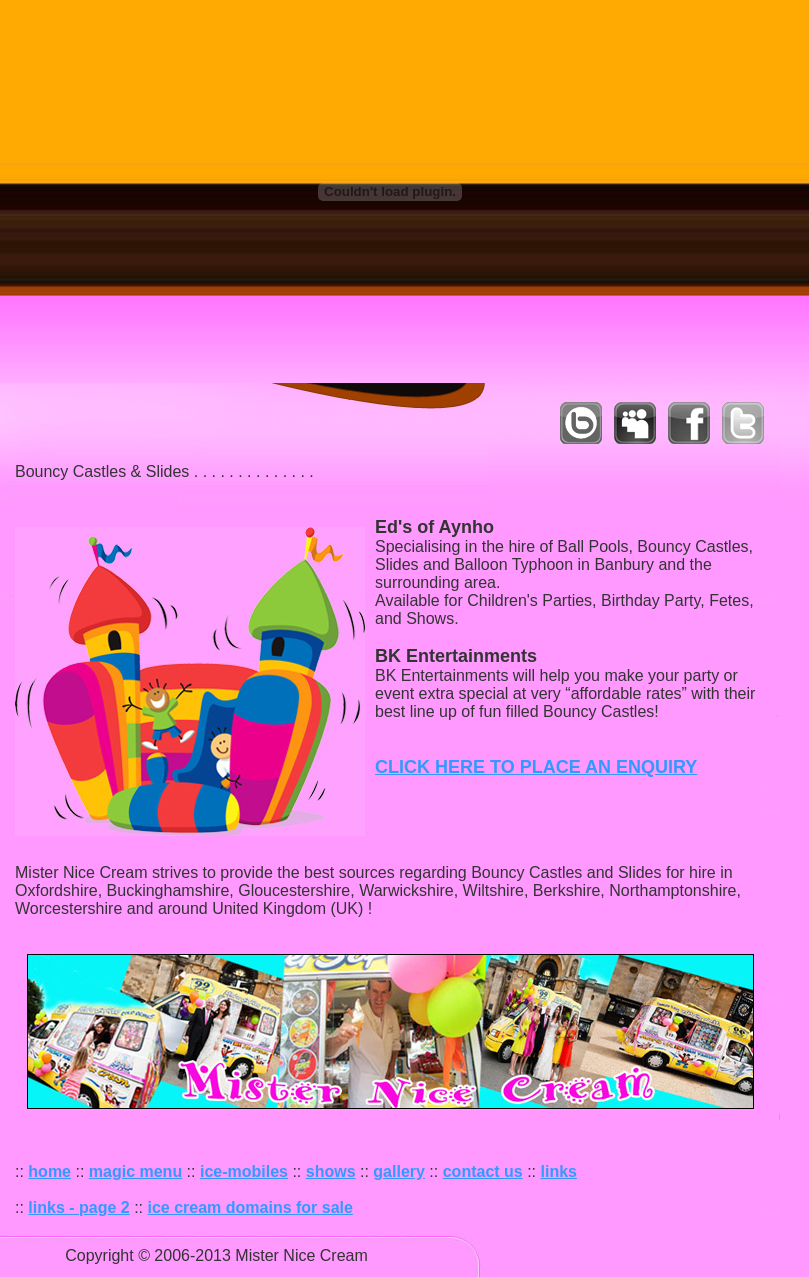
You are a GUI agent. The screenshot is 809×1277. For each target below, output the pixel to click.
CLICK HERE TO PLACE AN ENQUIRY (536, 767)
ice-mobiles (244, 1171)
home (49, 1171)
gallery (399, 1171)
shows (331, 1171)
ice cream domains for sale (250, 1207)
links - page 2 (78, 1207)
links (559, 1171)
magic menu (135, 1171)
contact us (483, 1171)
